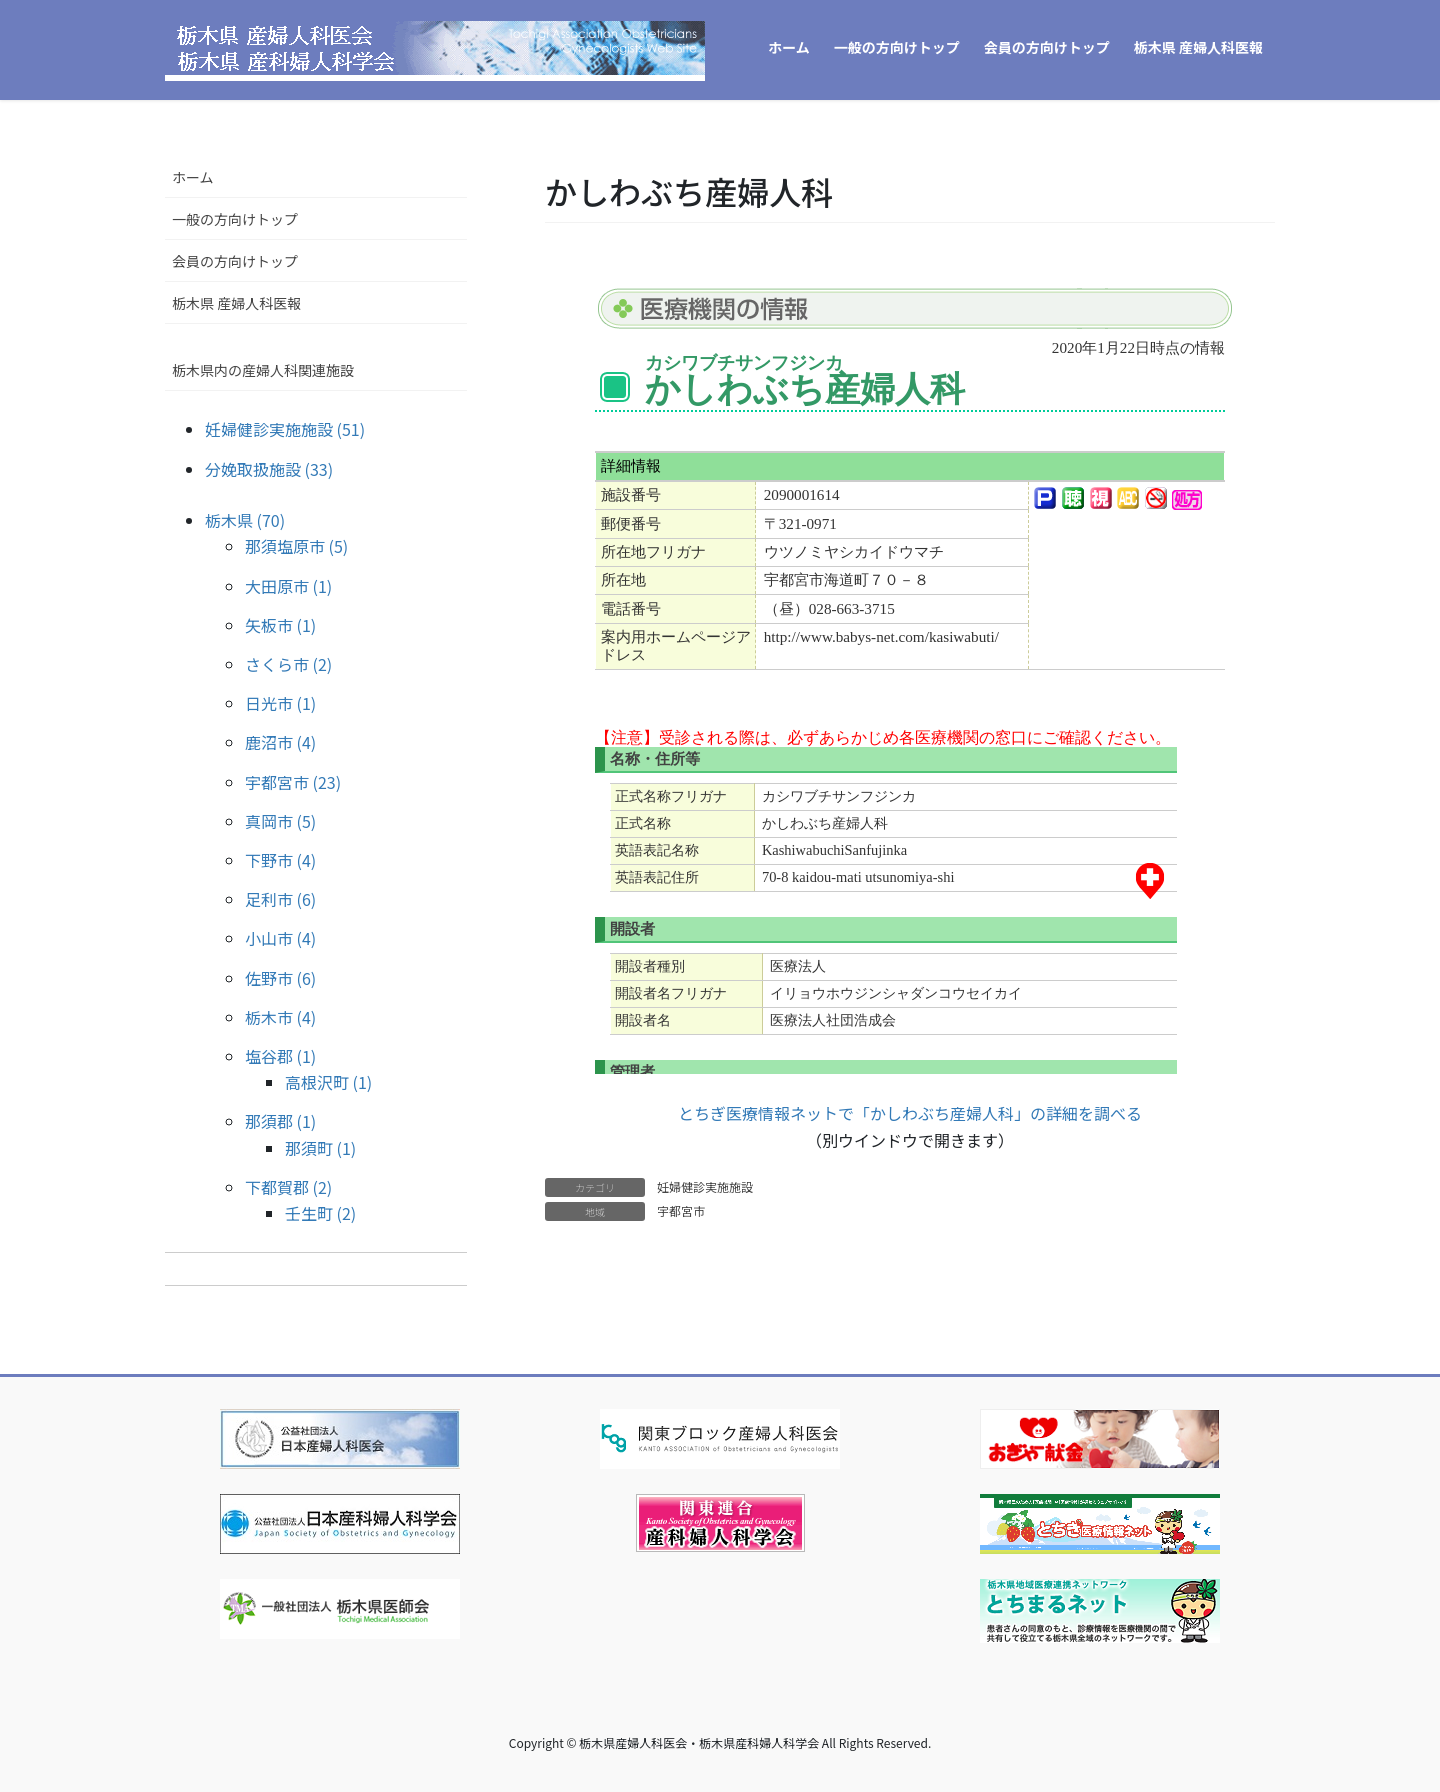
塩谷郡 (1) (280, 1056)
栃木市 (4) (280, 1017)
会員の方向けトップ (235, 261)
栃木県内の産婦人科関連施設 (263, 370)
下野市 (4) (280, 860)
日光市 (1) (280, 703)
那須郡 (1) (280, 1121)
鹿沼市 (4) (280, 742)
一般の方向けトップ (235, 219)
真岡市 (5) (280, 821)
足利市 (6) (280, 899)
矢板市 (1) (280, 625)
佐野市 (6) (280, 978)
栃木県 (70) (245, 520)
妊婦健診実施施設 (705, 1186)
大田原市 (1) (288, 586)
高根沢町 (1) (328, 1082)
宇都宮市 (681, 1210)
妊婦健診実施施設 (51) (285, 429)
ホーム (193, 177)
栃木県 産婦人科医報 (236, 303)
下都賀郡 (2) (288, 1187)
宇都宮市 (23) (293, 782)
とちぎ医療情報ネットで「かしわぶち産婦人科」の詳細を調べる (910, 1113)
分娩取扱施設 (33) (269, 469)
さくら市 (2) (288, 664)
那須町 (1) (320, 1148)
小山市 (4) (280, 938)
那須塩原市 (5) (296, 546)
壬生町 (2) (320, 1213)
